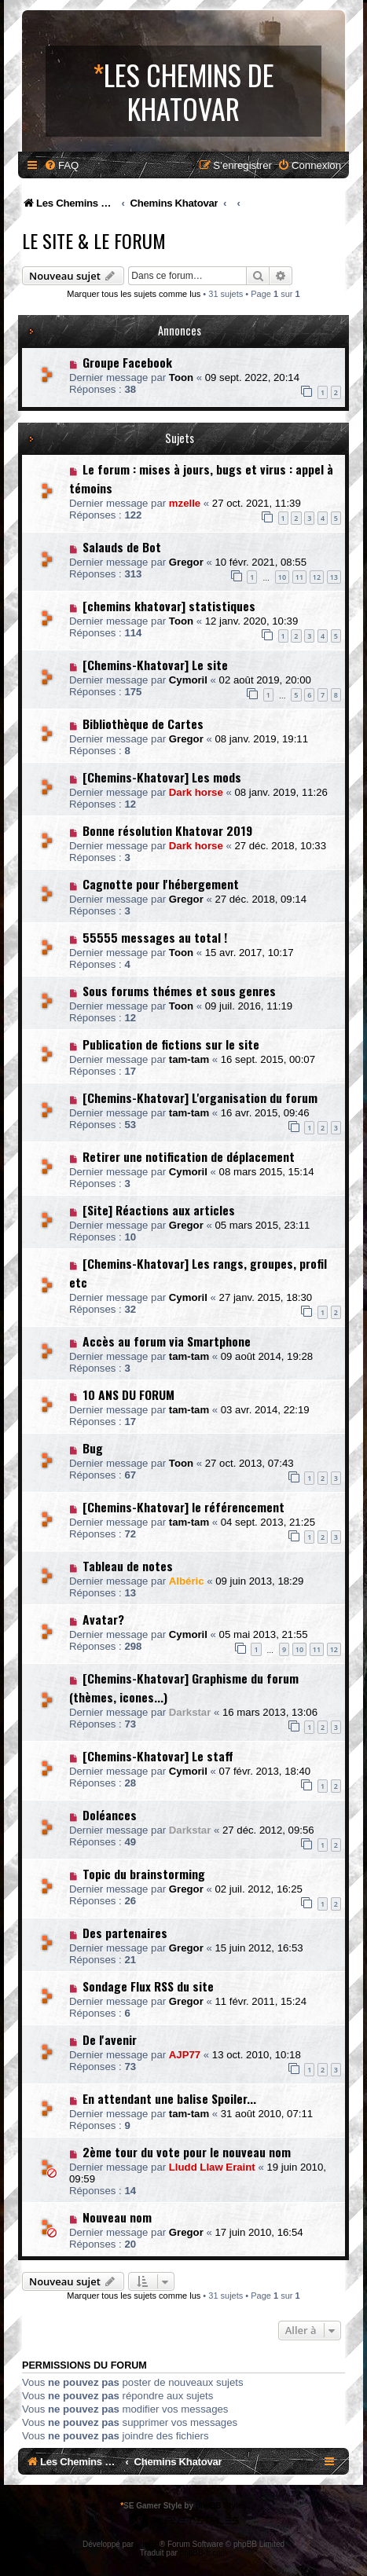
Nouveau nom (117, 2217)
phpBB (148, 2544)
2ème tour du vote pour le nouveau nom (187, 2151)
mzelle (184, 503)
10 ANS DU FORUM (128, 1394)
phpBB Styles (221, 2505)
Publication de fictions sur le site (171, 1044)
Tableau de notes (128, 1565)
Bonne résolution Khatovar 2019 (167, 830)
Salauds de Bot (122, 546)
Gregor (186, 562)
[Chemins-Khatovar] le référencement (183, 1506)
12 (317, 577)
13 (334, 577)
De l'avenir (110, 2039)
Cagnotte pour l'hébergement (161, 883)
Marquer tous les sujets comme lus (133, 294)
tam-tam (189, 1059)
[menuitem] (61, 165)
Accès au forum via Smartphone (167, 1341)
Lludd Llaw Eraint (212, 2167)
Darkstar (190, 1712)
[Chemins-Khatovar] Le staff (158, 1755)
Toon (181, 377)
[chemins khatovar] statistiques (169, 605)
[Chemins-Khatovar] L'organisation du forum (200, 1097)
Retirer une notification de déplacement (189, 1156)
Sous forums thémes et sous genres (179, 990)
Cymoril (188, 680)
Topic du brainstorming (144, 1873)
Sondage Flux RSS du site (148, 1986)
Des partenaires (125, 1932)
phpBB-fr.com (204, 2553)
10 (282, 577)
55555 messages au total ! (155, 937)
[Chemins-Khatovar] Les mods (162, 777)
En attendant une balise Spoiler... (169, 2098)
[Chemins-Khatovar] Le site (155, 664)
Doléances (110, 1814)
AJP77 (184, 2055)
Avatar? (103, 1619)
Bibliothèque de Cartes (143, 723)
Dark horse (196, 792)
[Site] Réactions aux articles (159, 1209)
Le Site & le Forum (94, 240)
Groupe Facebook (127, 362)
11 (299, 577)
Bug (93, 1447)
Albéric (186, 1581)
